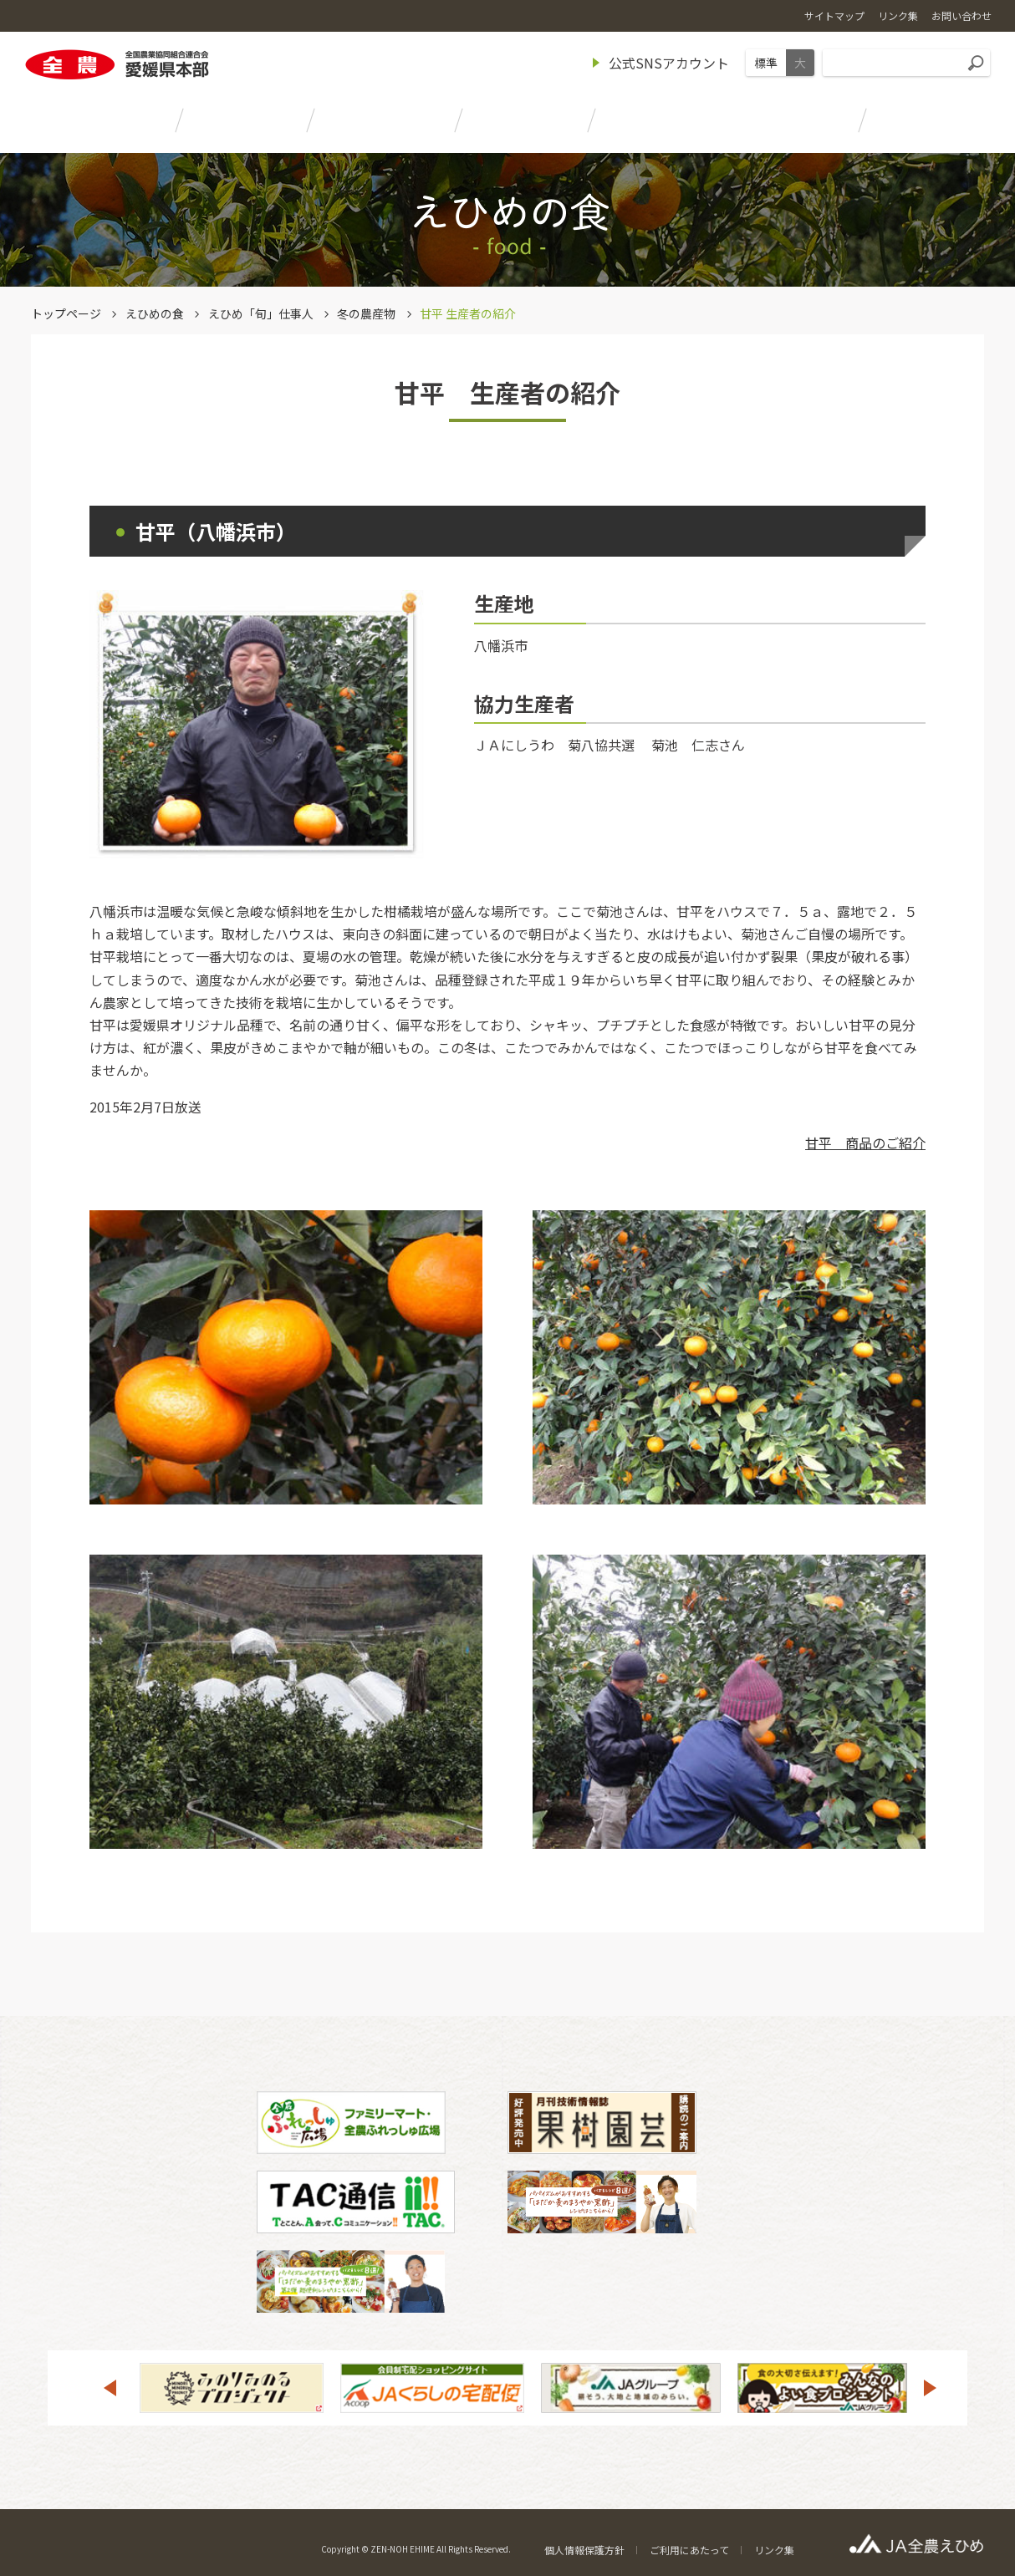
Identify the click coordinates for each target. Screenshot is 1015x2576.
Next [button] (930, 2388)
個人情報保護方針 (584, 2550)
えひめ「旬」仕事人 (261, 313)
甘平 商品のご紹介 (865, 1143)
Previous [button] (109, 2388)
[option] (231, 2388)
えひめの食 (154, 313)
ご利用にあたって (689, 2550)
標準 (766, 62)
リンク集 (774, 2550)
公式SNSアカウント (669, 63)
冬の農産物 (366, 313)
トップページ (66, 313)
